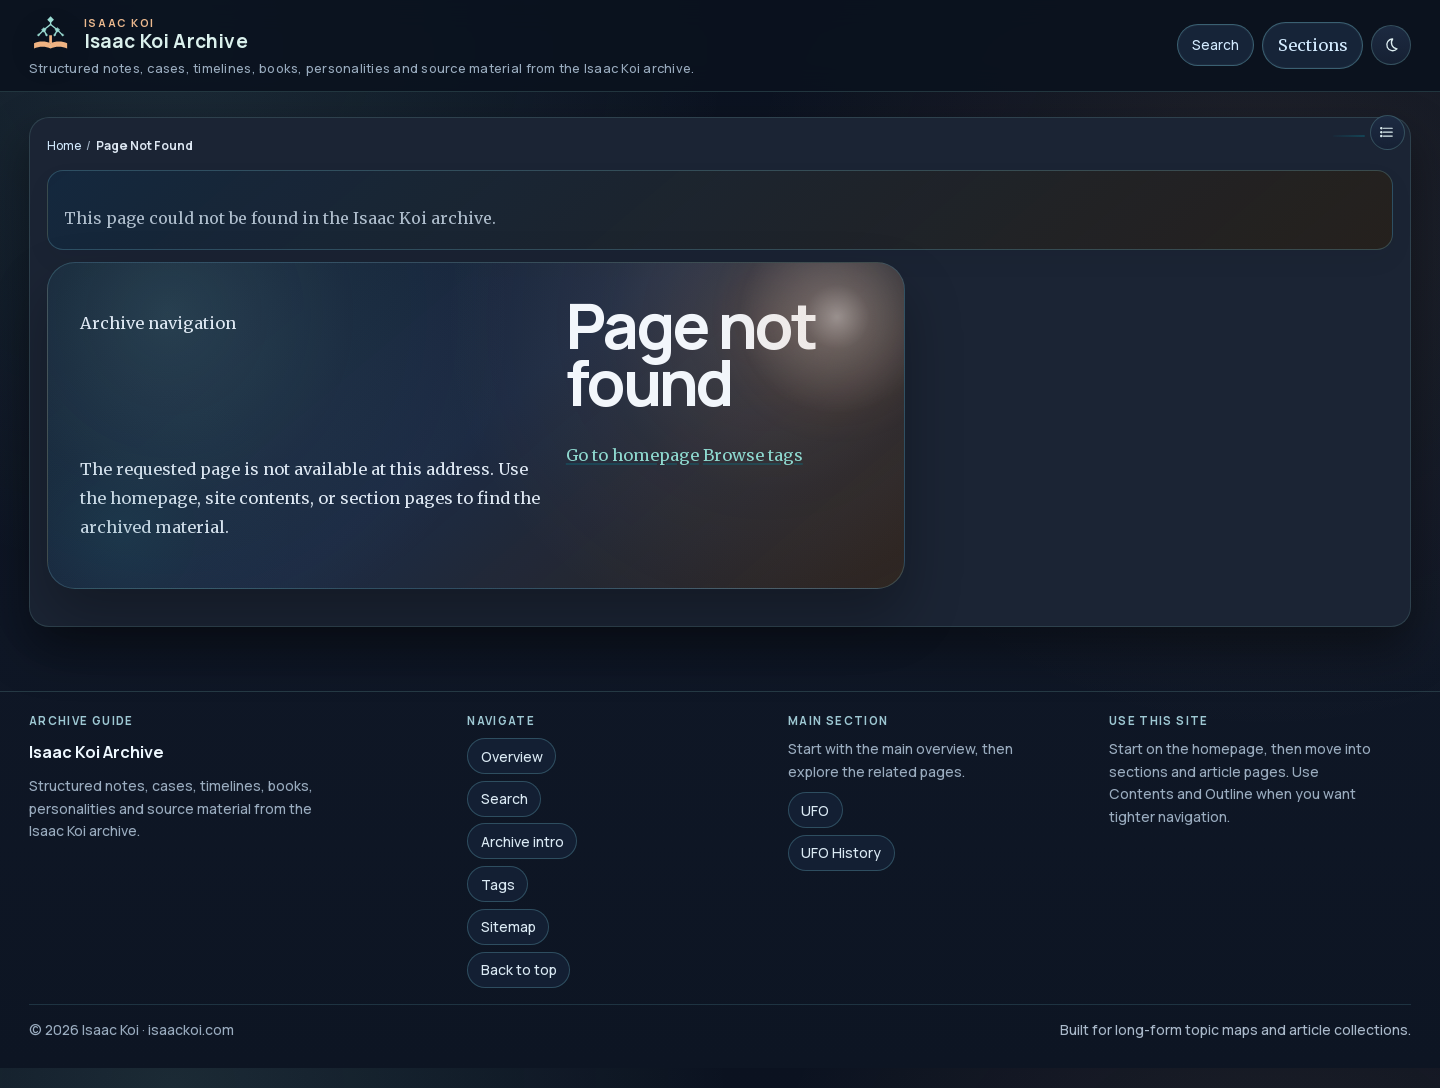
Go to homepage (632, 455)
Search (1215, 45)
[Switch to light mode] (1391, 45)
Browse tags (753, 455)
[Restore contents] (1387, 132)
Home (64, 145)
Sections (1313, 45)
